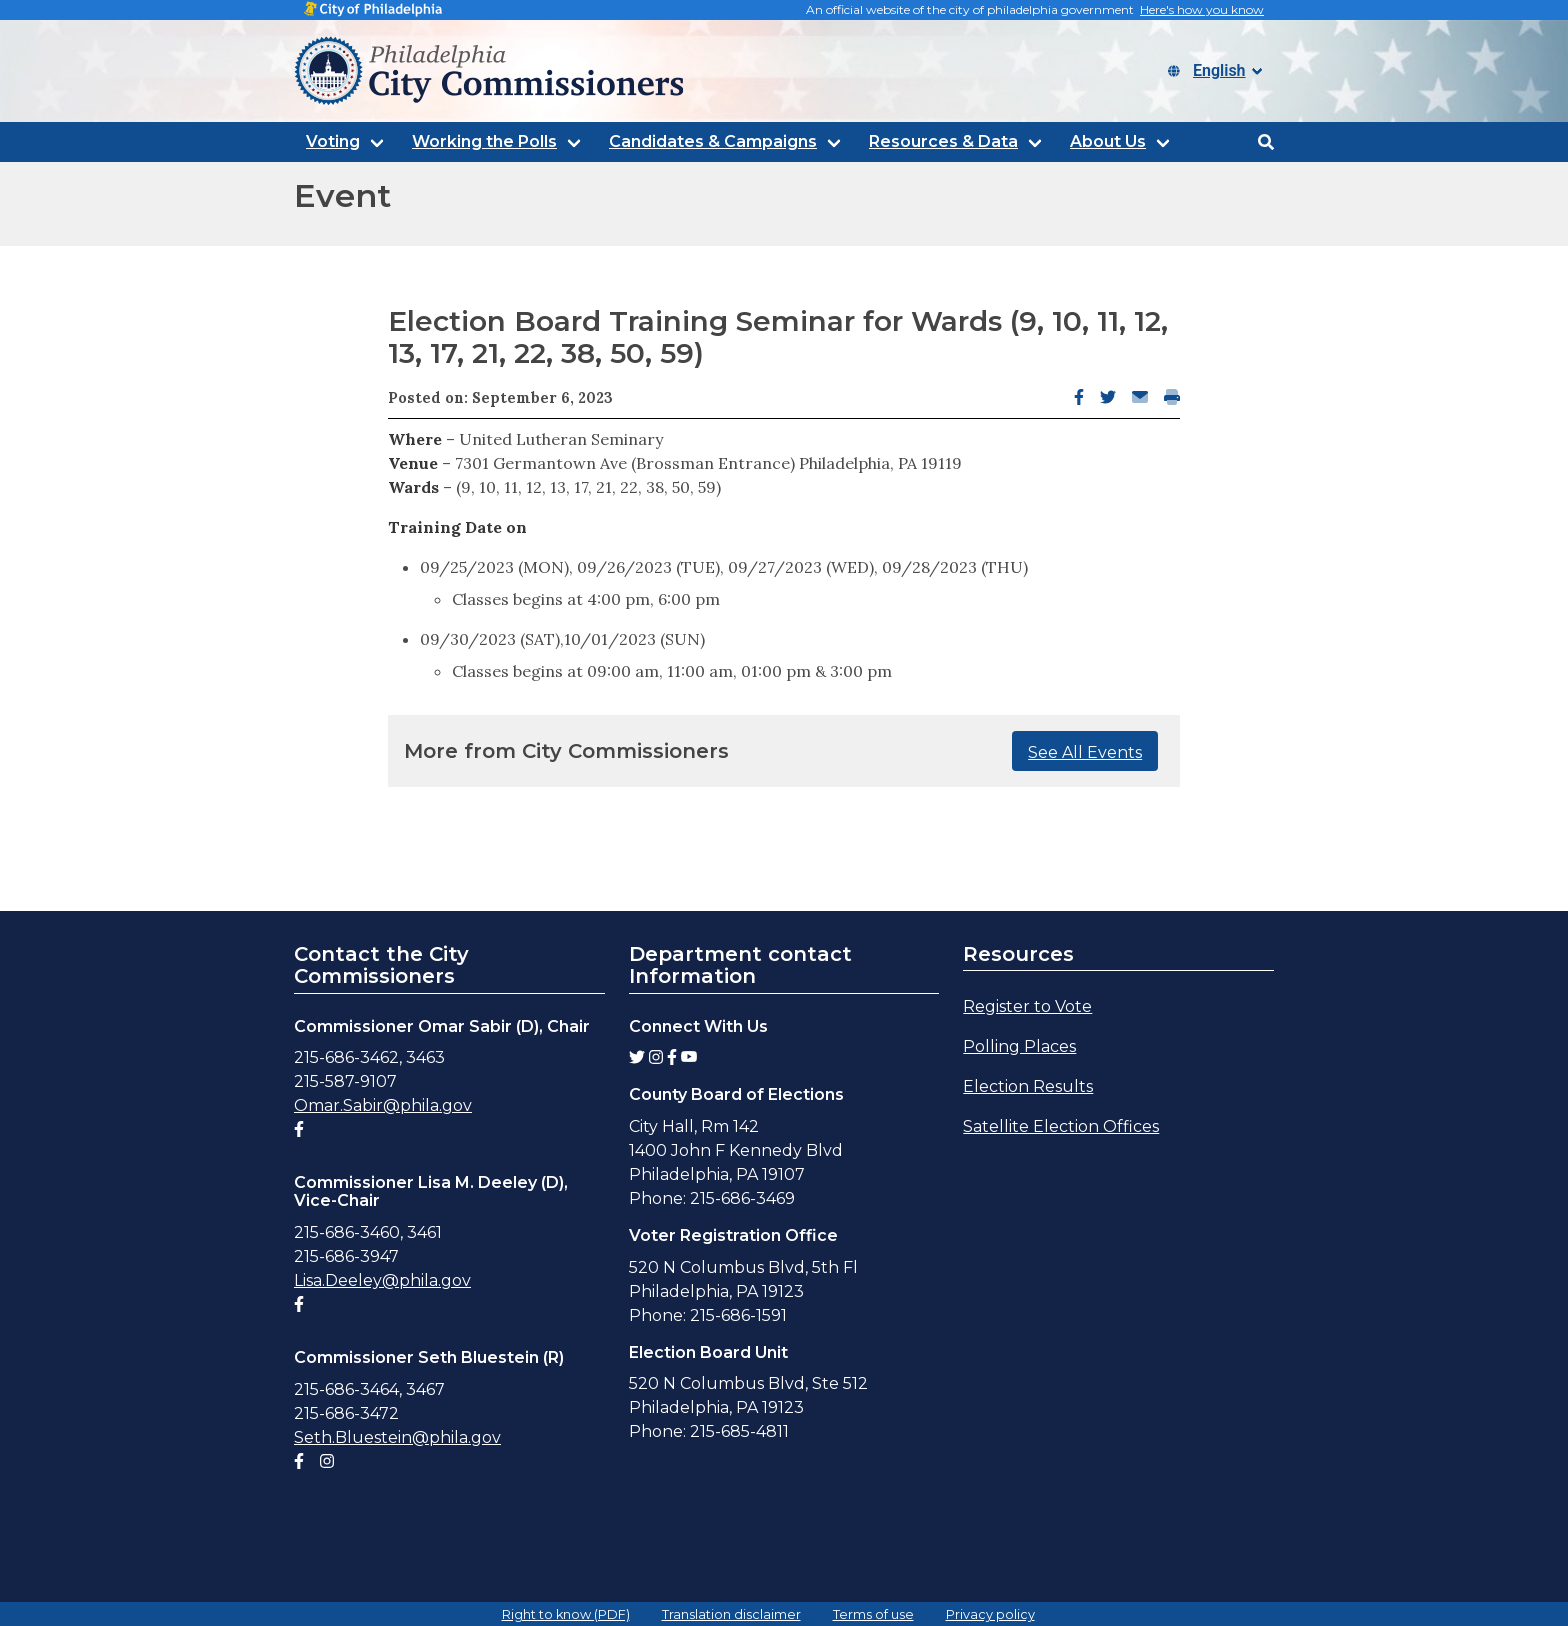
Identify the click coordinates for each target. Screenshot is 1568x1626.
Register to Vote (1027, 1006)
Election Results (1028, 1086)
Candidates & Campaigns (713, 141)
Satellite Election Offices (1061, 1126)
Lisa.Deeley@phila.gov (382, 1280)
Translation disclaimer (731, 1614)
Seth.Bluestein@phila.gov (397, 1437)
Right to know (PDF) (566, 1614)
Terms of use (873, 1614)
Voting (333, 141)
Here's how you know (1202, 9)
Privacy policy (990, 1614)
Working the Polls (484, 141)
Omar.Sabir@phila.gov (383, 1105)
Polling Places (1019, 1046)
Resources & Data (943, 141)
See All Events (1085, 752)
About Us (1108, 141)
